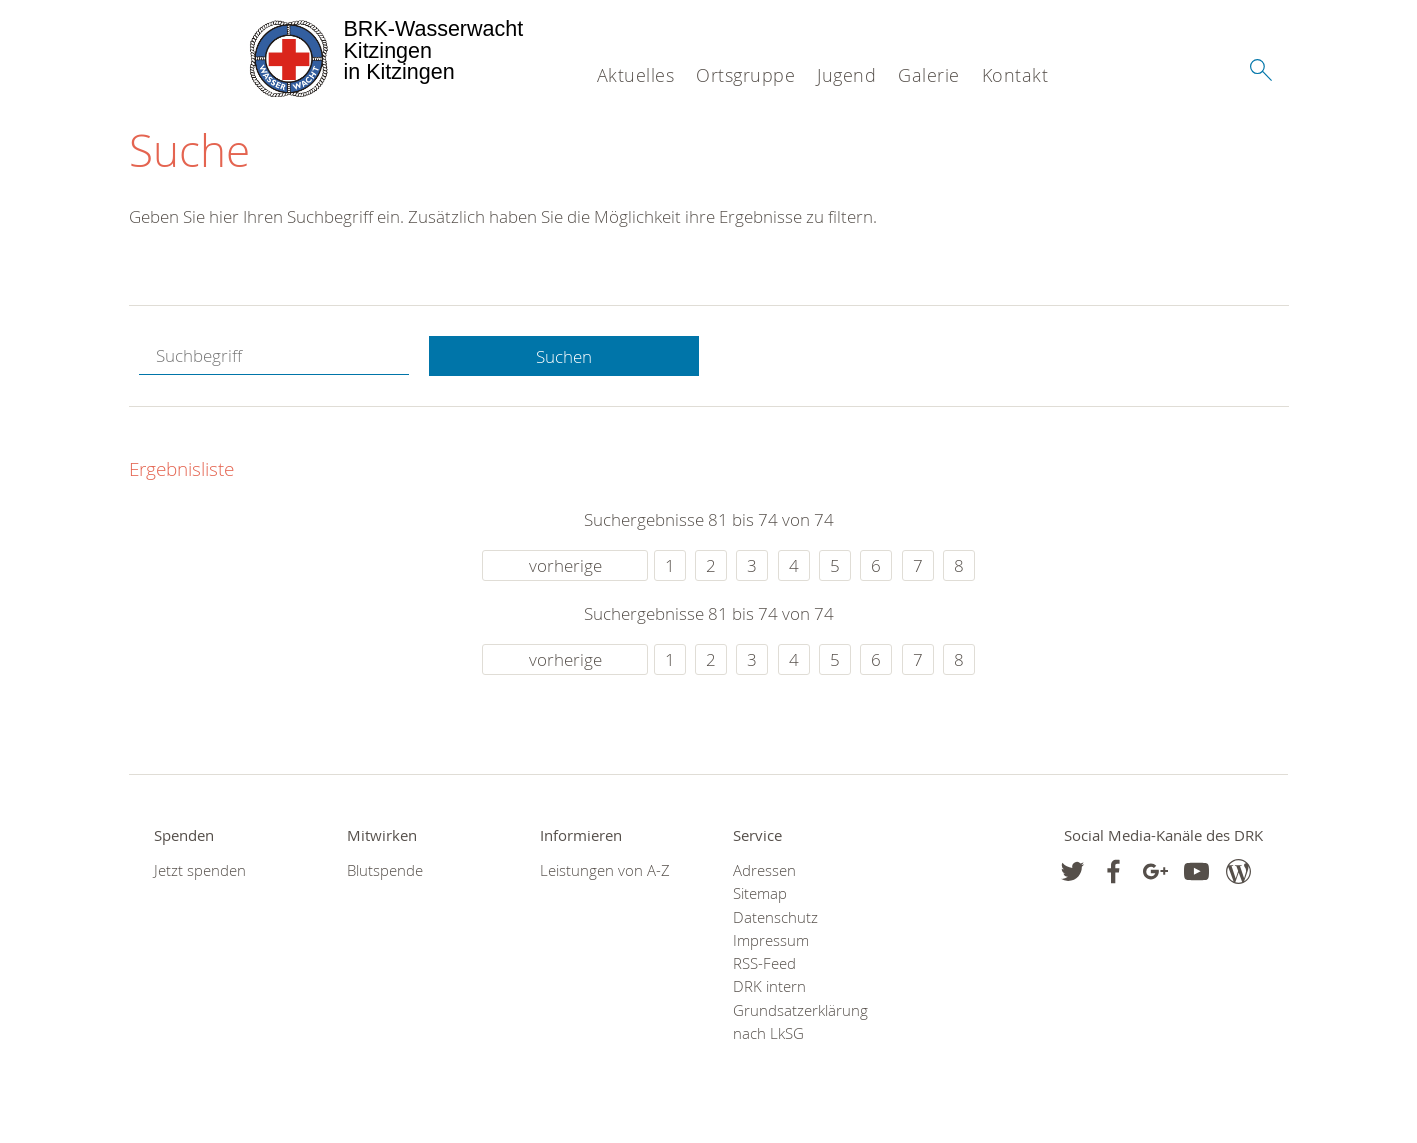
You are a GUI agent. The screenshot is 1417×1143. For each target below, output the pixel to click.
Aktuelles (636, 75)
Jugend (846, 75)
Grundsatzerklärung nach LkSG (800, 1022)
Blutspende (385, 870)
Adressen (764, 870)
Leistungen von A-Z (605, 870)
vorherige (565, 565)
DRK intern (769, 986)
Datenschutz (775, 917)
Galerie (929, 75)
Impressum (771, 940)
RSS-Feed (764, 963)
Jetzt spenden (200, 870)
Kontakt (1015, 75)
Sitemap (760, 893)
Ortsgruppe (745, 75)
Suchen (564, 356)
